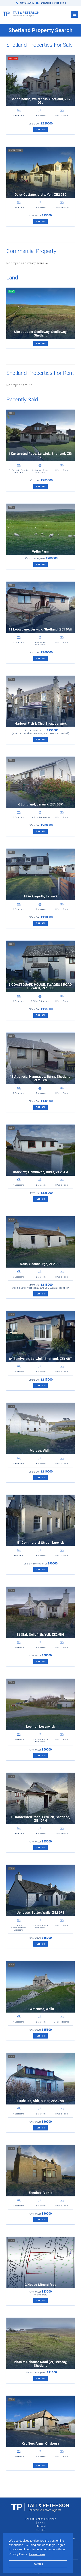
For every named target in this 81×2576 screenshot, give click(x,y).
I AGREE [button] (38, 2563)
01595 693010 (25, 2)
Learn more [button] (37, 2554)
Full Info (40, 129)
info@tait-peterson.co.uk (51, 2)
